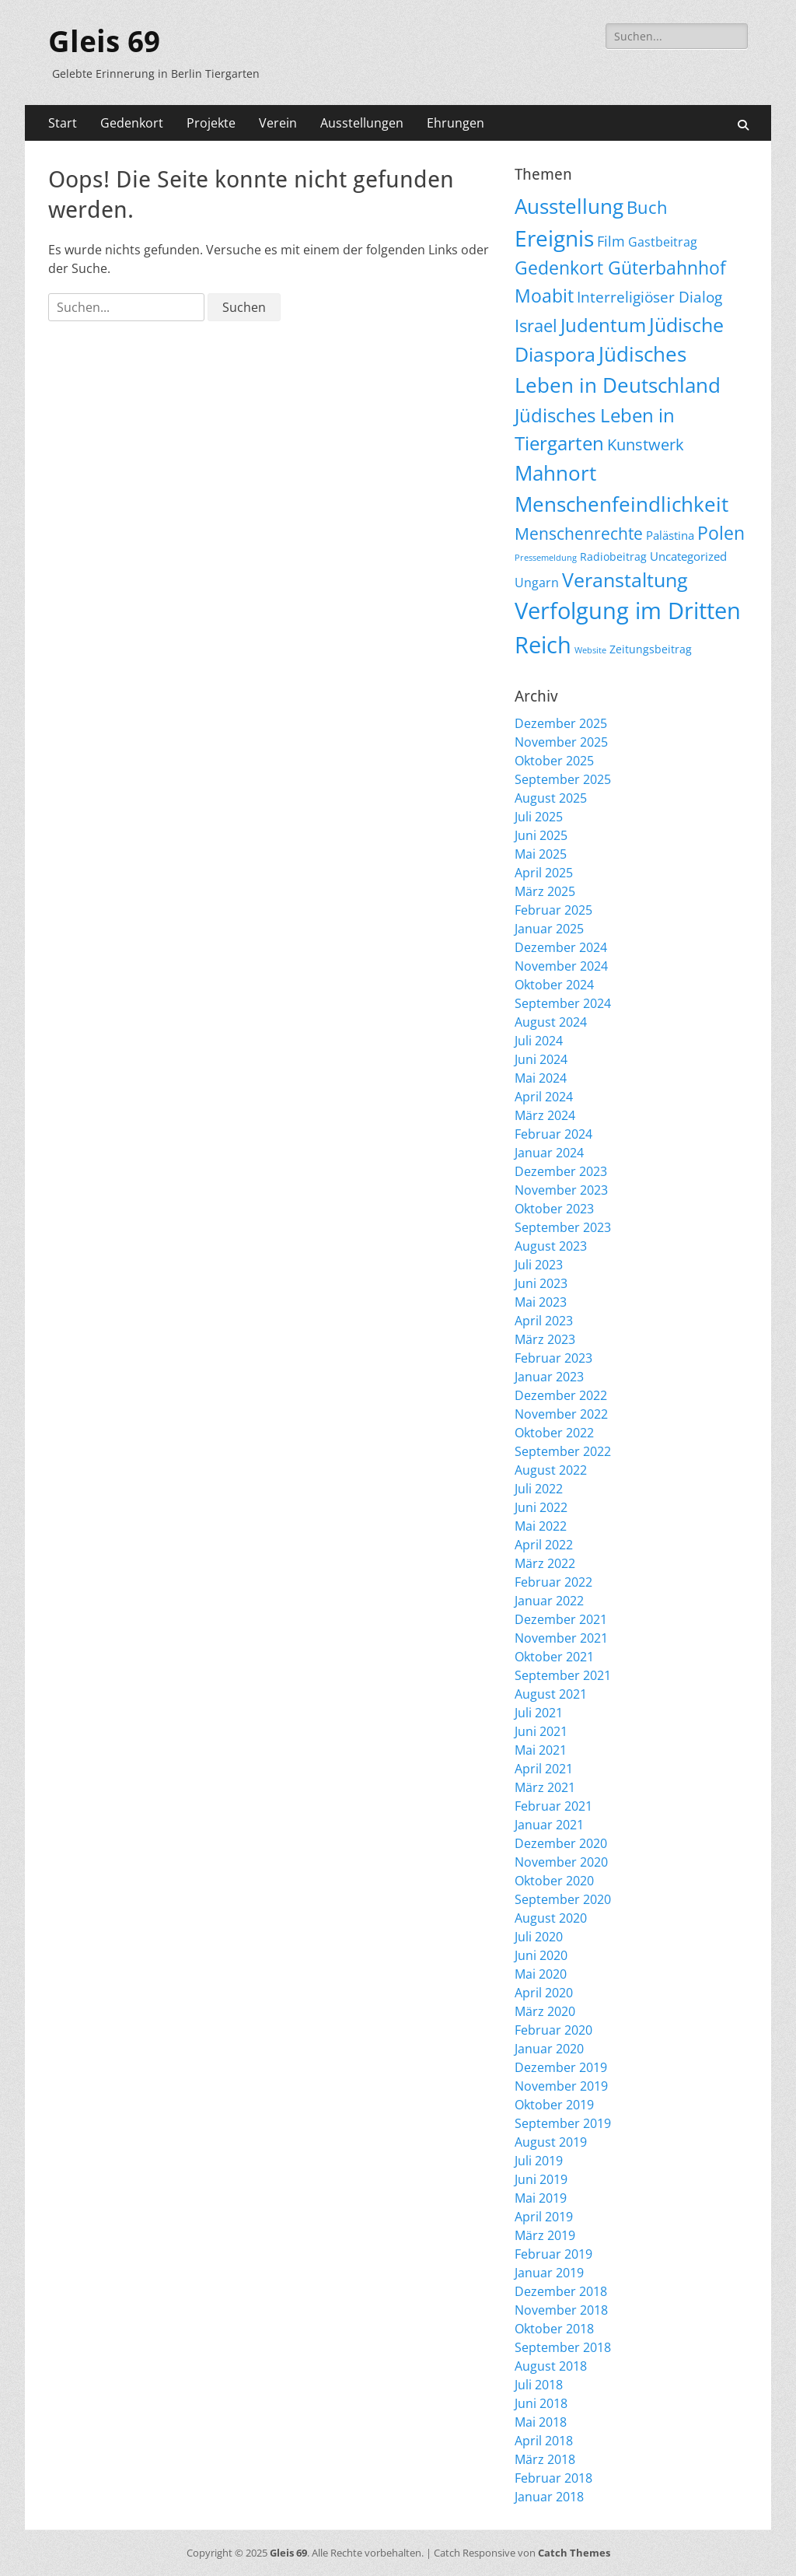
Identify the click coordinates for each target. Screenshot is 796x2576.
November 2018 (561, 2310)
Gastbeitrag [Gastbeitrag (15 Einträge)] (662, 241)
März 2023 (545, 1339)
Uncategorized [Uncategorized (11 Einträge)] (688, 556)
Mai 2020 (541, 1974)
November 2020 (561, 1862)
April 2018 (544, 2440)
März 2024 (545, 1115)
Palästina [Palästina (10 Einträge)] (670, 535)
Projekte (211, 122)
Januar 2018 (549, 2496)
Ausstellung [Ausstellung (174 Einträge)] (569, 206)
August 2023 (551, 1246)
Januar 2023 (549, 1376)
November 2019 (561, 2086)
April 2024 (544, 1096)
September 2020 (563, 1899)
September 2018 (563, 2347)
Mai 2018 (541, 2422)
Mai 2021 (541, 1750)
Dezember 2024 (561, 947)
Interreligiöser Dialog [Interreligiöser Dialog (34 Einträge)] (649, 296)
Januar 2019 (549, 2272)
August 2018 (551, 2366)
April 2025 (544, 872)
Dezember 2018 (561, 2291)
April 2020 (544, 1992)
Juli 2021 (539, 1712)
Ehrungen (455, 122)
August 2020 (551, 1918)
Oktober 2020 (554, 1880)
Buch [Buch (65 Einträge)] (647, 207)
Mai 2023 (541, 1302)
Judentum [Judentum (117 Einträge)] (603, 325)
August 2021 (551, 1694)
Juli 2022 (539, 1488)
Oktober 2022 (554, 1432)
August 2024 (551, 1022)
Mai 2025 (541, 854)
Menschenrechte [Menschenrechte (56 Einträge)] (579, 533)
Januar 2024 (549, 1152)
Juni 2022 (541, 1507)
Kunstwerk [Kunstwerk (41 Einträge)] (645, 444)
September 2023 (563, 1227)
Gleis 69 (104, 42)
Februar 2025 (553, 910)
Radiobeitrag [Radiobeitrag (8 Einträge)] (613, 556)
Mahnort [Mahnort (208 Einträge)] (555, 473)
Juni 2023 (541, 1283)
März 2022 (545, 1563)
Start (62, 122)
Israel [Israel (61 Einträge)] (536, 325)
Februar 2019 (553, 2254)
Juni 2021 (541, 1731)
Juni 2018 (541, 2403)
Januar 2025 (549, 928)
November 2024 (561, 966)
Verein (278, 122)
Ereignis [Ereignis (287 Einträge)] (554, 238)
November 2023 (561, 1190)
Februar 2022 (553, 1582)
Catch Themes (574, 2553)
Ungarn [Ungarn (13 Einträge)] (537, 582)
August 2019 (551, 2142)
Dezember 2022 (561, 1395)
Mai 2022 (541, 1526)
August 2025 (551, 798)
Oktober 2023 (554, 1208)
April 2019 (544, 2216)
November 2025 (561, 742)
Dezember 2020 (561, 1843)
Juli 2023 (539, 1264)
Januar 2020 (549, 2048)
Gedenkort (131, 122)
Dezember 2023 (561, 1171)
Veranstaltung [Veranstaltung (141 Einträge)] (625, 579)
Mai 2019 (541, 2198)
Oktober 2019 (554, 2104)
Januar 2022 (549, 1600)
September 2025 (563, 779)
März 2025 (545, 891)
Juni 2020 (541, 1955)
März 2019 (545, 2235)
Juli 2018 (539, 2384)
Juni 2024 (541, 1059)
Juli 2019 (539, 2160)
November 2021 (561, 1638)
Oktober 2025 (554, 760)
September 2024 (563, 1003)
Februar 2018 (553, 2478)
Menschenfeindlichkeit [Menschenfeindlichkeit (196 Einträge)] (621, 504)
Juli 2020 (539, 1936)
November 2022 (561, 1414)
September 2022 (563, 1451)
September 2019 (563, 2123)
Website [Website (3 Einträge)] (590, 650)
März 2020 (545, 2011)
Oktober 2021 (554, 1656)
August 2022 (551, 1470)
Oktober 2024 (554, 984)
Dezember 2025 (561, 723)
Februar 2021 (553, 1806)
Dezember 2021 (561, 1619)
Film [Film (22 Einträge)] (611, 241)
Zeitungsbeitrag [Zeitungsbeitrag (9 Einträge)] (650, 649)
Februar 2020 (553, 2030)
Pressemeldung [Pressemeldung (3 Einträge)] (546, 557)
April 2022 (544, 1544)
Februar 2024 (553, 1134)
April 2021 (544, 1768)
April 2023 (544, 1320)
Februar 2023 (553, 1358)
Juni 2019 (541, 2179)
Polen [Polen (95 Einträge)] (721, 532)
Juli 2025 (539, 816)
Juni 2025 (541, 835)
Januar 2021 (549, 1824)
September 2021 (563, 1675)
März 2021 (545, 1787)
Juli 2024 (539, 1040)
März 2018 (545, 2459)
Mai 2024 (541, 1078)
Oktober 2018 (554, 2328)
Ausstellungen (361, 122)
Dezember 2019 (561, 2067)
